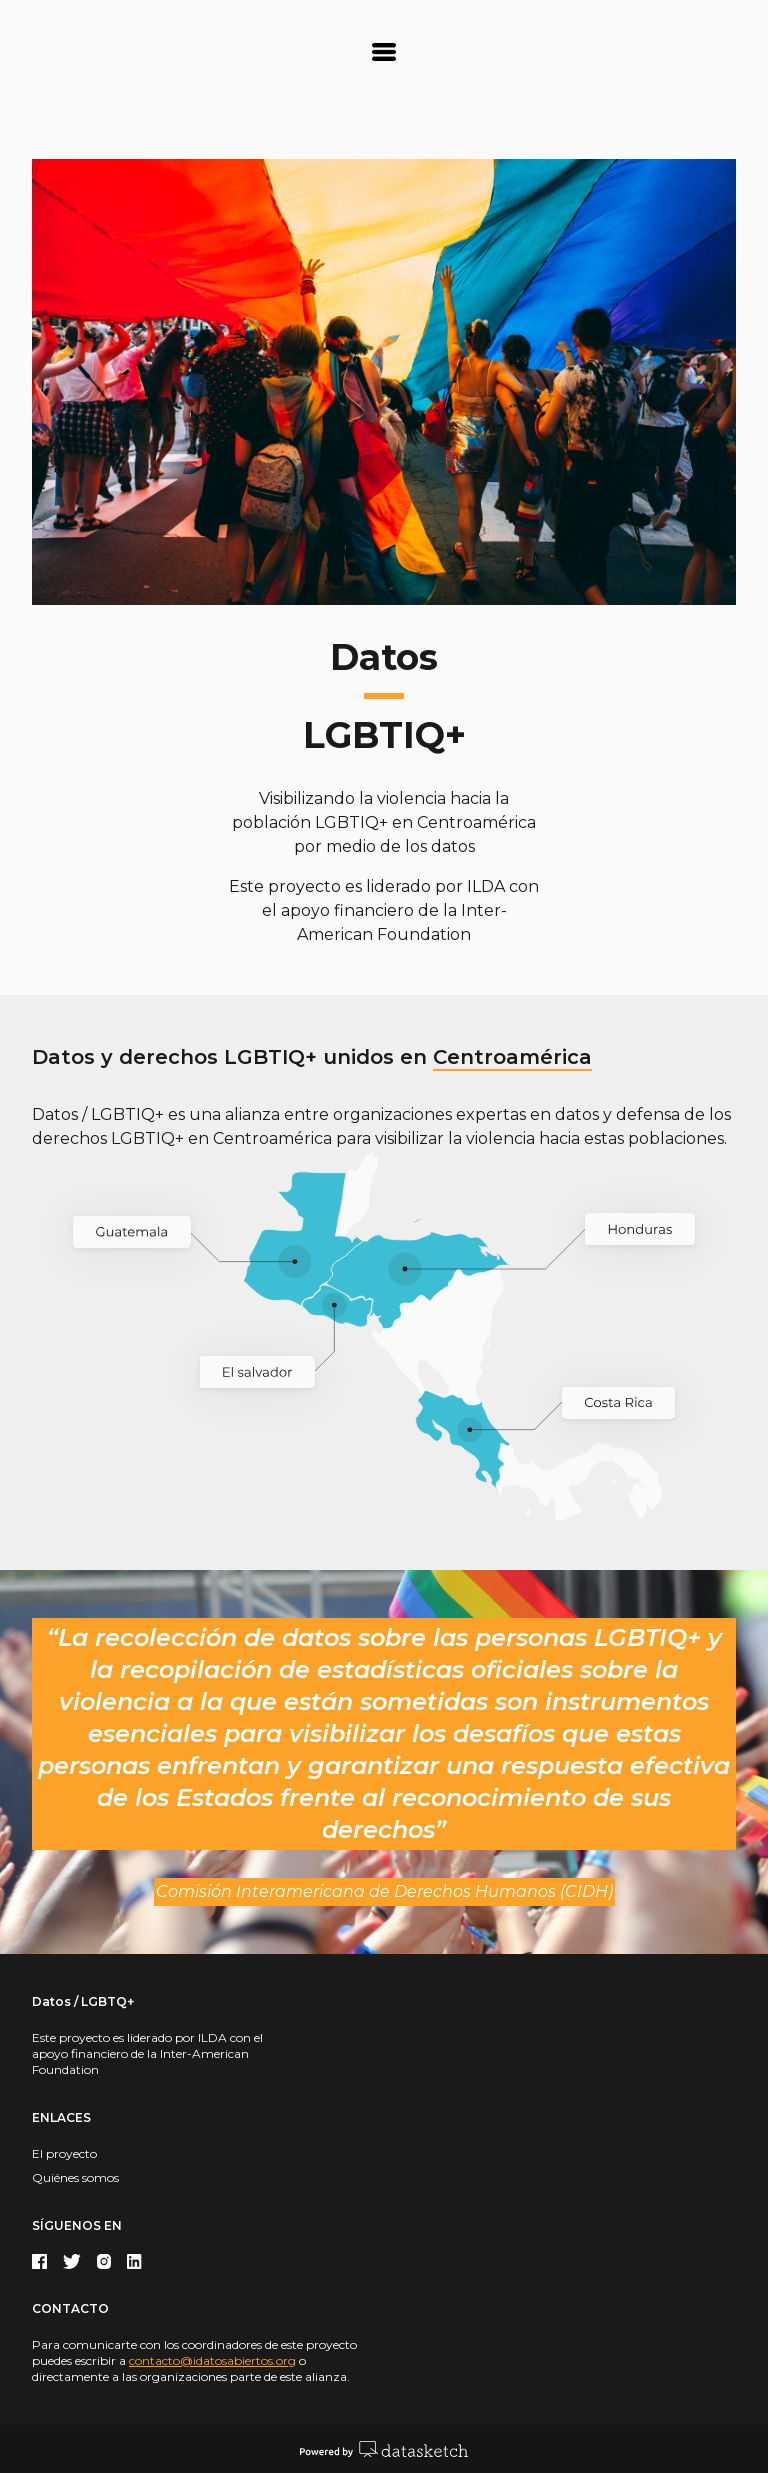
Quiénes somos (75, 2177)
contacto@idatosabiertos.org (212, 2360)
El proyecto (64, 2153)
